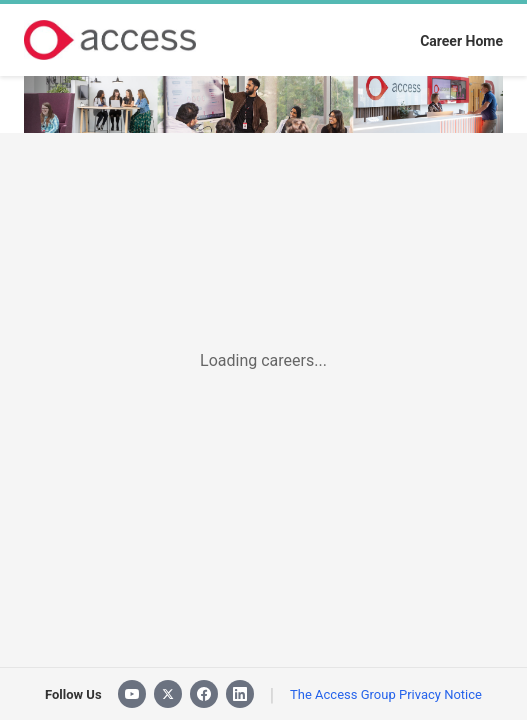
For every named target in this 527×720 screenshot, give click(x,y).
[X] (168, 694)
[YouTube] (132, 694)
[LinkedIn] (240, 694)
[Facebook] (204, 694)
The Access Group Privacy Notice (386, 694)
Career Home (461, 41)
